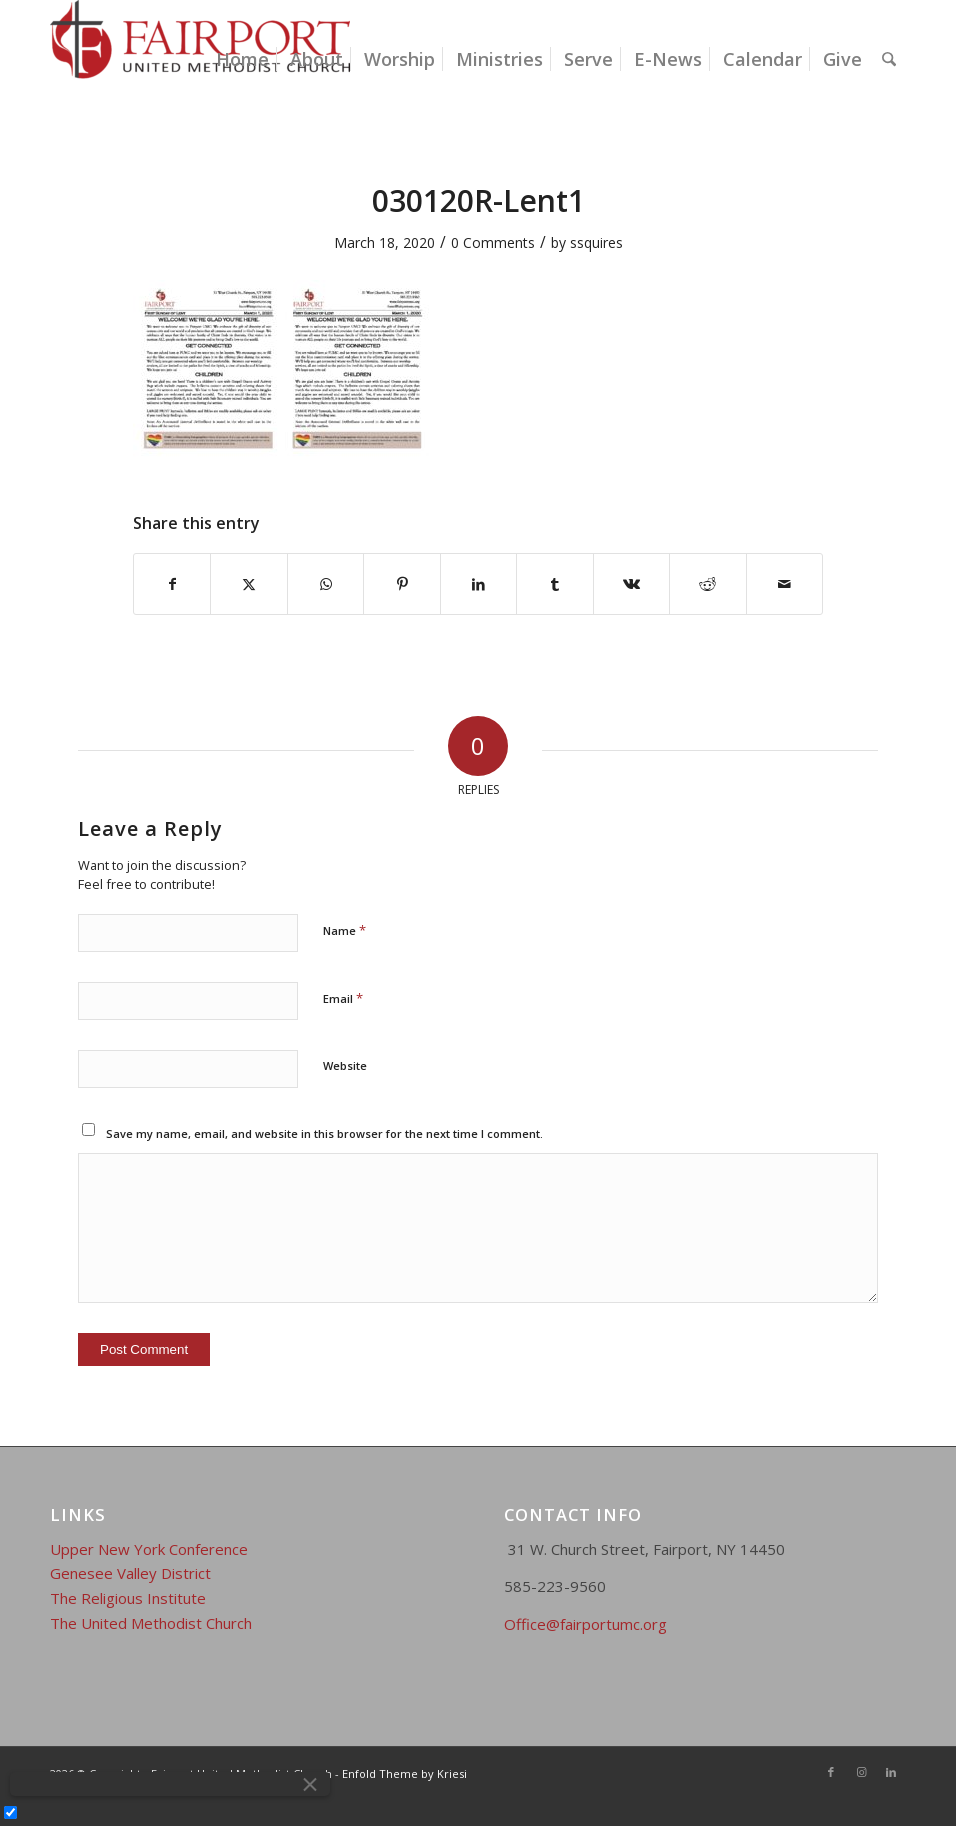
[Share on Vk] (631, 584)
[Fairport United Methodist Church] (200, 59)
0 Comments (493, 242)
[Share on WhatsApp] (325, 584)
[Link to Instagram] (861, 1772)
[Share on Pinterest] (401, 584)
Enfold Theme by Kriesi (404, 1773)
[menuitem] (242, 59)
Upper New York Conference (149, 1549)
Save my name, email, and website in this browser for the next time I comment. (324, 1133)
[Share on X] (248, 584)
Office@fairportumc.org (585, 1624)
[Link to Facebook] (831, 1772)
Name (344, 930)
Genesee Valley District (130, 1573)
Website (345, 1065)
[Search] (889, 59)
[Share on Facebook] (172, 584)
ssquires (596, 242)
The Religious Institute (128, 1598)
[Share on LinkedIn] (478, 584)
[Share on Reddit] (707, 584)
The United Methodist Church (151, 1623)
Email (343, 998)
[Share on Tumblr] (554, 584)
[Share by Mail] (785, 584)
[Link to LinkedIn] (891, 1772)
